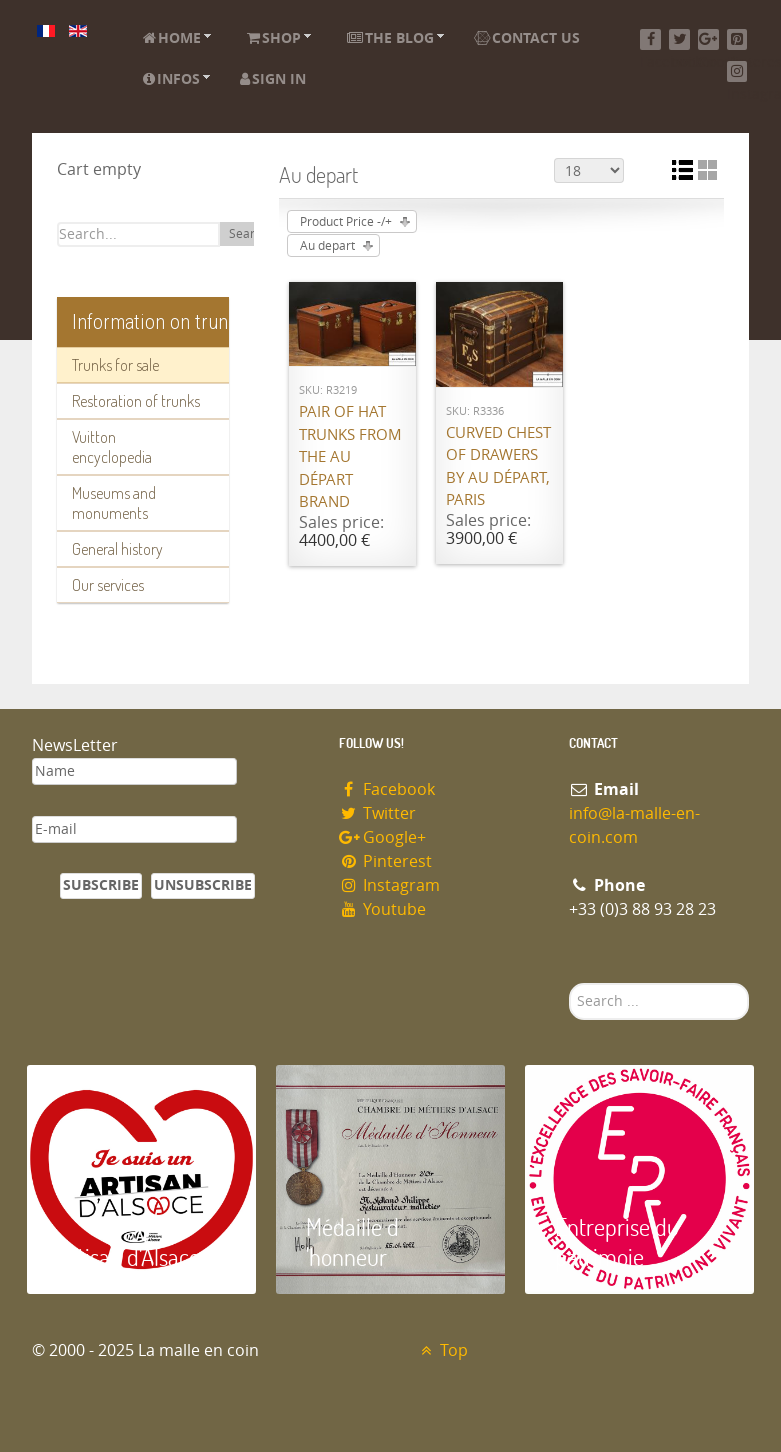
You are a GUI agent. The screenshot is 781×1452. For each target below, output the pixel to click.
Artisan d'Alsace (128, 1256)
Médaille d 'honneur (352, 1241)
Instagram (390, 885)
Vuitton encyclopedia (112, 447)
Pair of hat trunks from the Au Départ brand (350, 457)
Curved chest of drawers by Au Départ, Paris (498, 467)
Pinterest (386, 861)
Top (442, 1350)
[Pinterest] (737, 39)
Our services (108, 585)
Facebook (387, 789)
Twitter (378, 813)
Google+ (383, 837)
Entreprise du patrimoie (617, 1241)
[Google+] (708, 39)
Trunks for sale (115, 365)
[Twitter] (679, 39)
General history (117, 549)
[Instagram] (737, 71)
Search (248, 234)
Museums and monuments (114, 503)
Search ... (569, 983)
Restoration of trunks (136, 401)
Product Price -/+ (346, 222)
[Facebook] (650, 39)
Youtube (383, 909)
